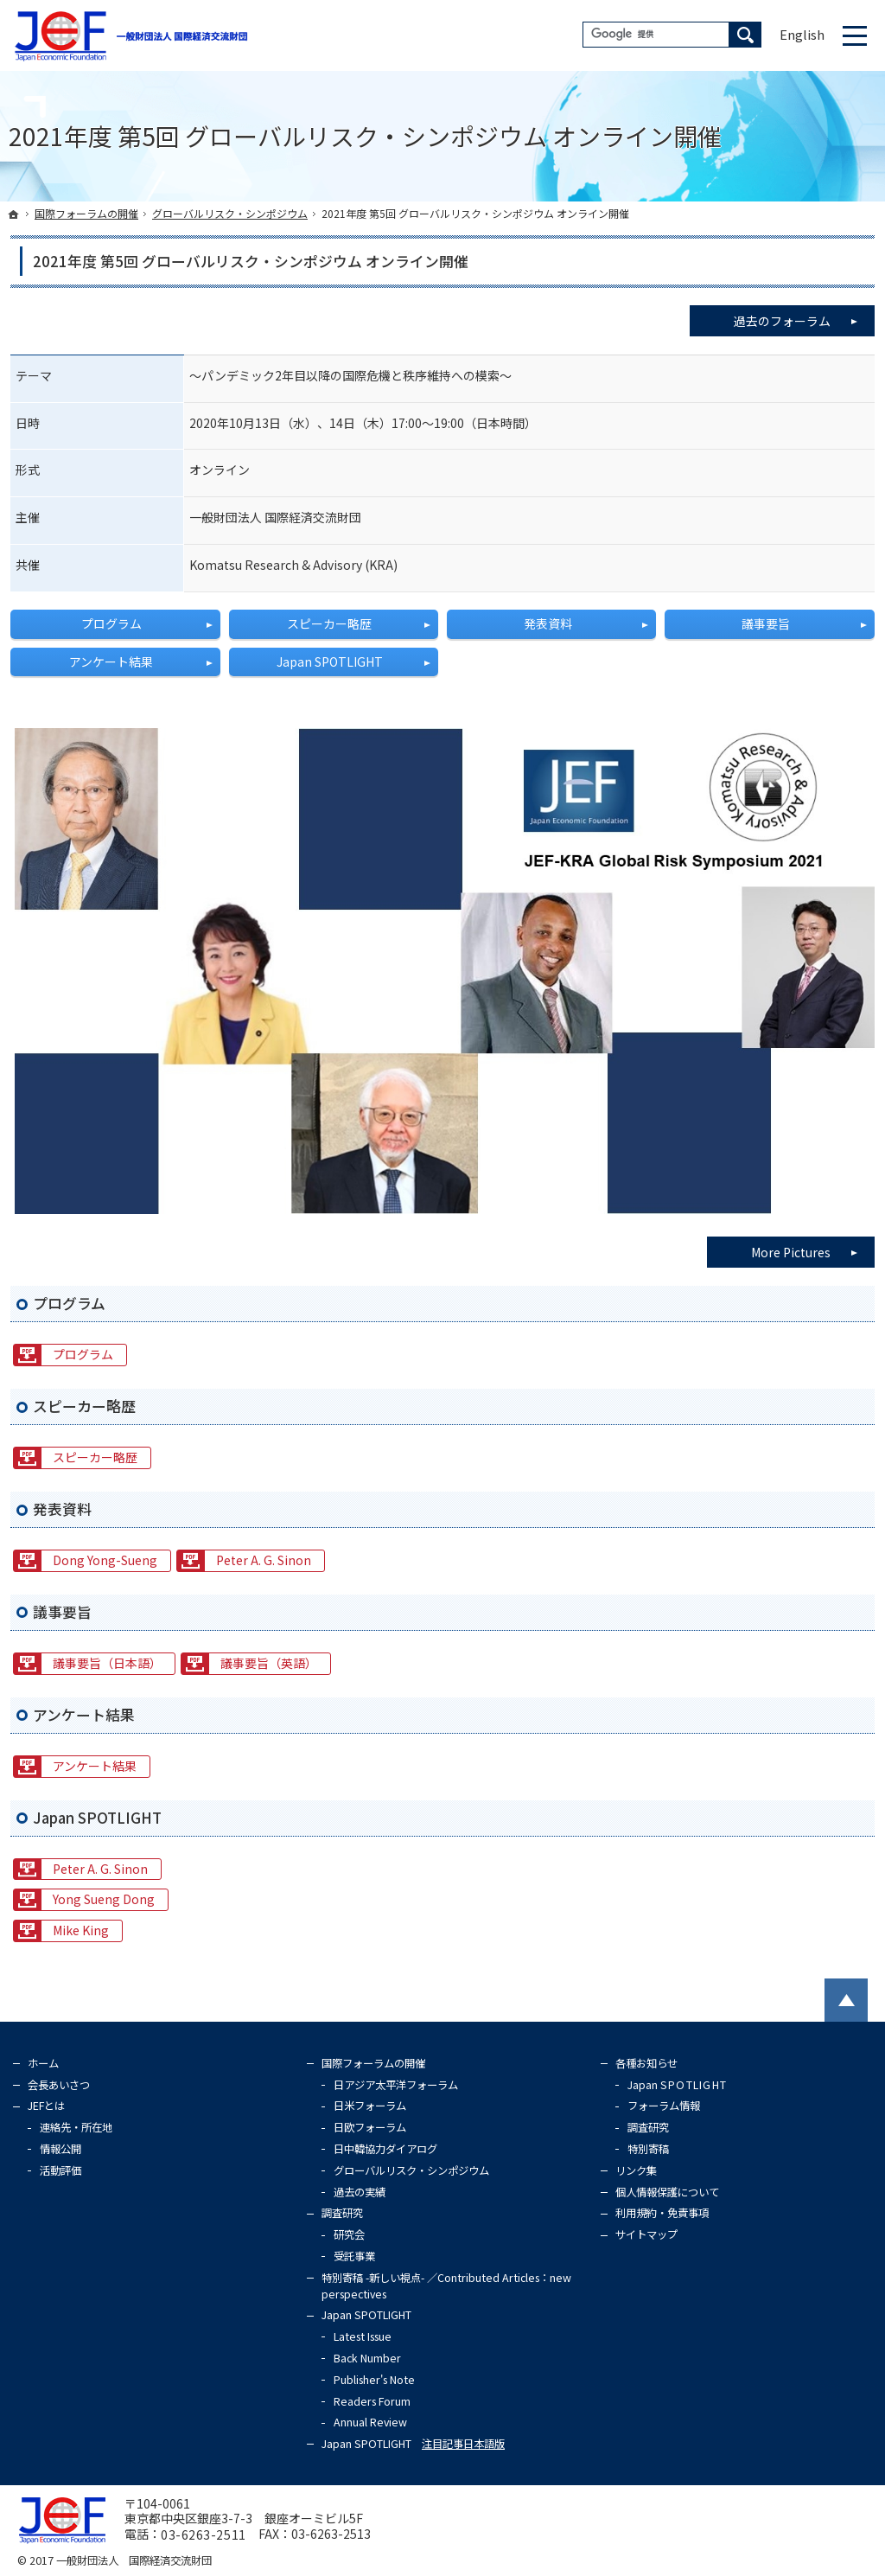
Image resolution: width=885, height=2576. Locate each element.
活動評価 (60, 2170)
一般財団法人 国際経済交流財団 (134, 2560)
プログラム (111, 623)
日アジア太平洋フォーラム (396, 2085)
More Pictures (791, 1252)
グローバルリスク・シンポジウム (411, 2170)
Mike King (81, 1930)
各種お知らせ (646, 2063)
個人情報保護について (667, 2192)
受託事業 (354, 2256)
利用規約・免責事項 (662, 2213)
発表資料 (548, 623)
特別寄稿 (648, 2149)
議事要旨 (766, 623)
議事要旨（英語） (268, 1663)
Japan (677, 2085)
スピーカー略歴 (329, 623)
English (802, 34)
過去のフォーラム (804, 317)
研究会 (349, 2234)
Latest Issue (363, 2336)
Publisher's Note (374, 2379)
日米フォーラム (370, 2105)
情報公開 (60, 2149)
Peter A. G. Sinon (263, 1560)
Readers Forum (372, 2401)
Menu (854, 35)
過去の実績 (359, 2192)
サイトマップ (646, 2234)
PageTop (846, 2000)
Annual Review (370, 2422)
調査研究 (342, 2213)
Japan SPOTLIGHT (330, 661)
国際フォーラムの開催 (373, 2063)
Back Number (367, 2358)
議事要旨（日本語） (107, 1663)
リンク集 (636, 2170)
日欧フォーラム (370, 2127)
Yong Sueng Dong (104, 1899)
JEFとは (46, 2105)
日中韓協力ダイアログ (385, 2149)
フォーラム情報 (663, 2105)
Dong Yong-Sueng (105, 1560)
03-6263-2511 (203, 2534)
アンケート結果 (111, 661)
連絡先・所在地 (76, 2127)
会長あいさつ (59, 2085)
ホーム (43, 2063)
